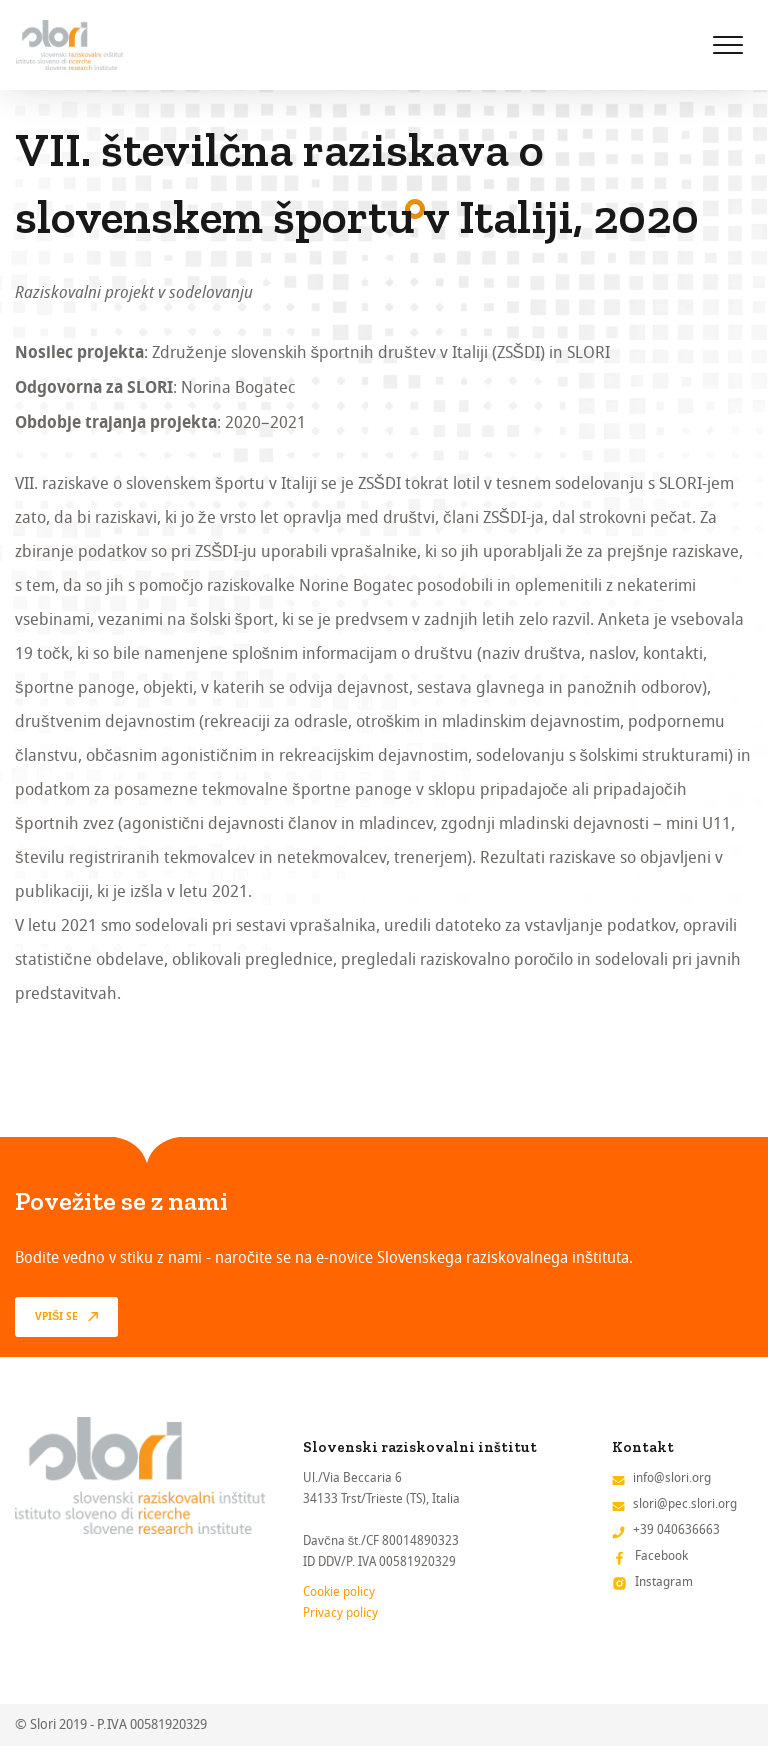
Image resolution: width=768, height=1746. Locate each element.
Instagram (664, 1581)
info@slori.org (672, 1477)
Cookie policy (339, 1591)
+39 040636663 (676, 1529)
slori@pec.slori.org (685, 1503)
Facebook (661, 1555)
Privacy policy (340, 1612)
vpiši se (56, 1317)
